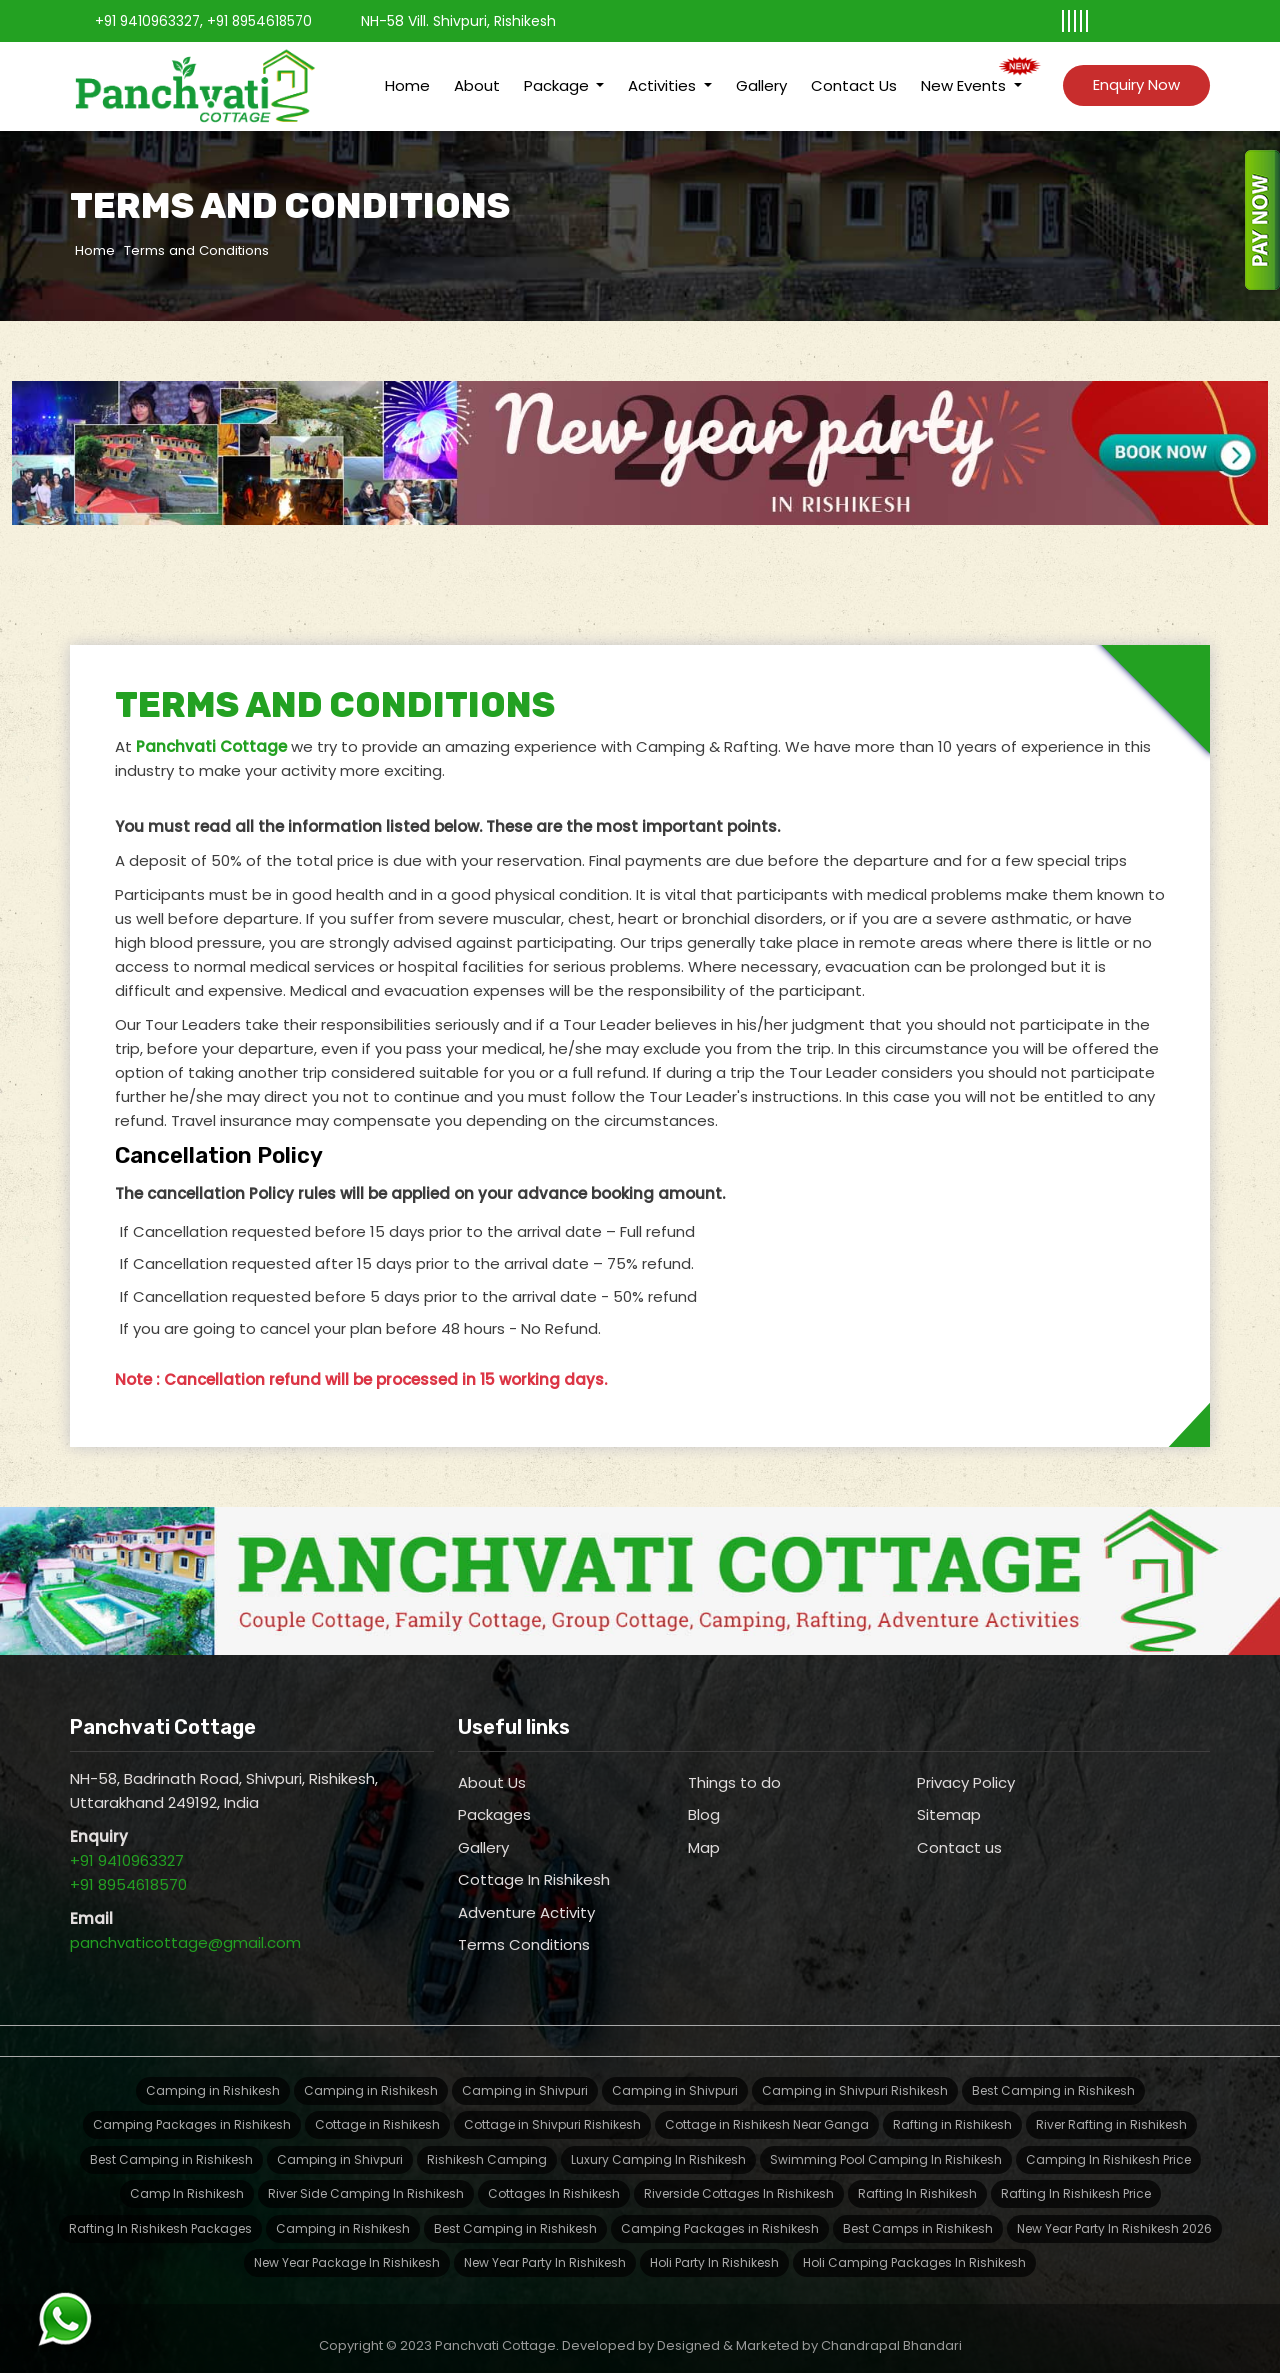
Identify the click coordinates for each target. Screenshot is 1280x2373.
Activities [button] (664, 78)
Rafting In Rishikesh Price (1076, 2178)
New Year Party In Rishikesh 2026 (1114, 2213)
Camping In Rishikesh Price (1108, 2144)
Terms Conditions (524, 1929)
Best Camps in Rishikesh (918, 2213)
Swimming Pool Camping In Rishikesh (886, 2144)
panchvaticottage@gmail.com (185, 1927)
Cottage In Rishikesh (534, 1864)
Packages (494, 1799)
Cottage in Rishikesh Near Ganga (767, 2109)
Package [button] (558, 78)
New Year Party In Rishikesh (545, 2247)
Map (704, 1832)
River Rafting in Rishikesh (1111, 2109)
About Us (492, 1767)
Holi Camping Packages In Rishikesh (914, 2247)
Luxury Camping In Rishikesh (658, 2144)
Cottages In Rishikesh (554, 2178)
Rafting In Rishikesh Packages (160, 2213)
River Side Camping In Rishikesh (366, 2178)
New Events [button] (965, 78)
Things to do (734, 1767)
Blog (704, 1799)
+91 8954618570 (266, 21)
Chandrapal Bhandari (891, 2330)
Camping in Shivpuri (525, 2075)
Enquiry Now (1136, 77)
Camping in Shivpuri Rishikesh (855, 2075)
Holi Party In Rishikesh (714, 2247)
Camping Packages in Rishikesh (192, 2109)
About (477, 78)
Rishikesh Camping (487, 2144)
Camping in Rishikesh (213, 2075)
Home (407, 78)
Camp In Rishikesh (187, 2178)
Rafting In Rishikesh (917, 2178)
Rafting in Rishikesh (952, 2109)
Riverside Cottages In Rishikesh (739, 2178)
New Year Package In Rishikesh (347, 2247)
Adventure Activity (526, 1897)
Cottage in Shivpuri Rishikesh (552, 2109)
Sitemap (949, 1799)
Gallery (761, 78)
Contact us (959, 1832)
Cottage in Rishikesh (377, 2109)
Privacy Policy (966, 1767)
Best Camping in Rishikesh (1053, 2075)
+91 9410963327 (149, 21)
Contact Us (854, 78)
